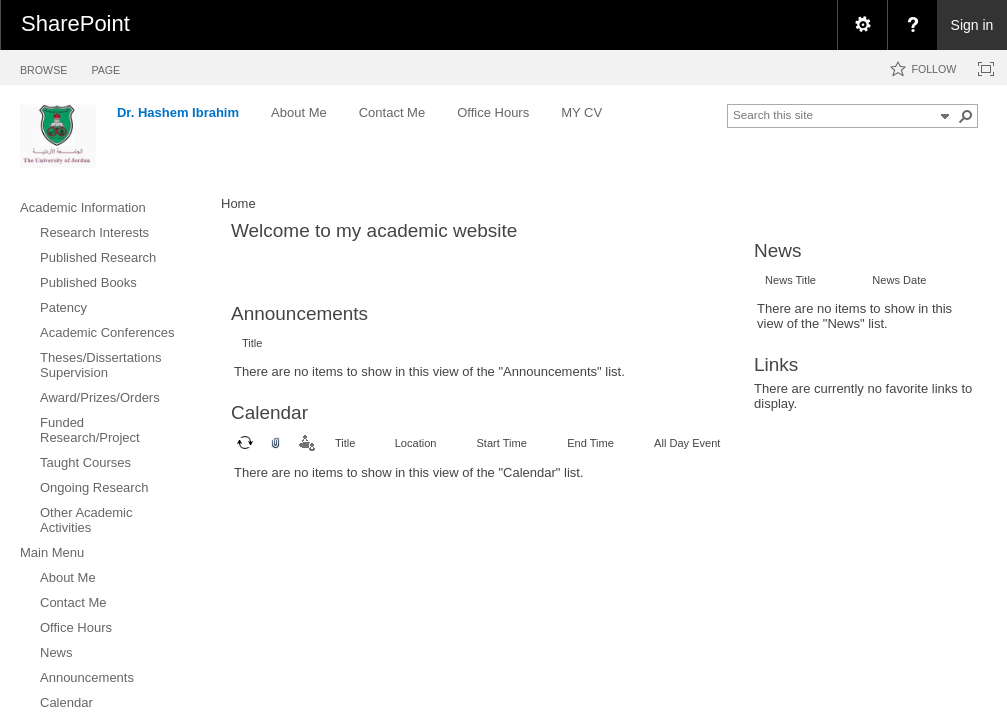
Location (416, 443)
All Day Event (687, 443)
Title (252, 343)
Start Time (501, 443)
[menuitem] (862, 25)
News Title (790, 280)
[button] (966, 116)
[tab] (43, 66)
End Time (590, 443)
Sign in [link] (972, 25)
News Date (899, 280)
